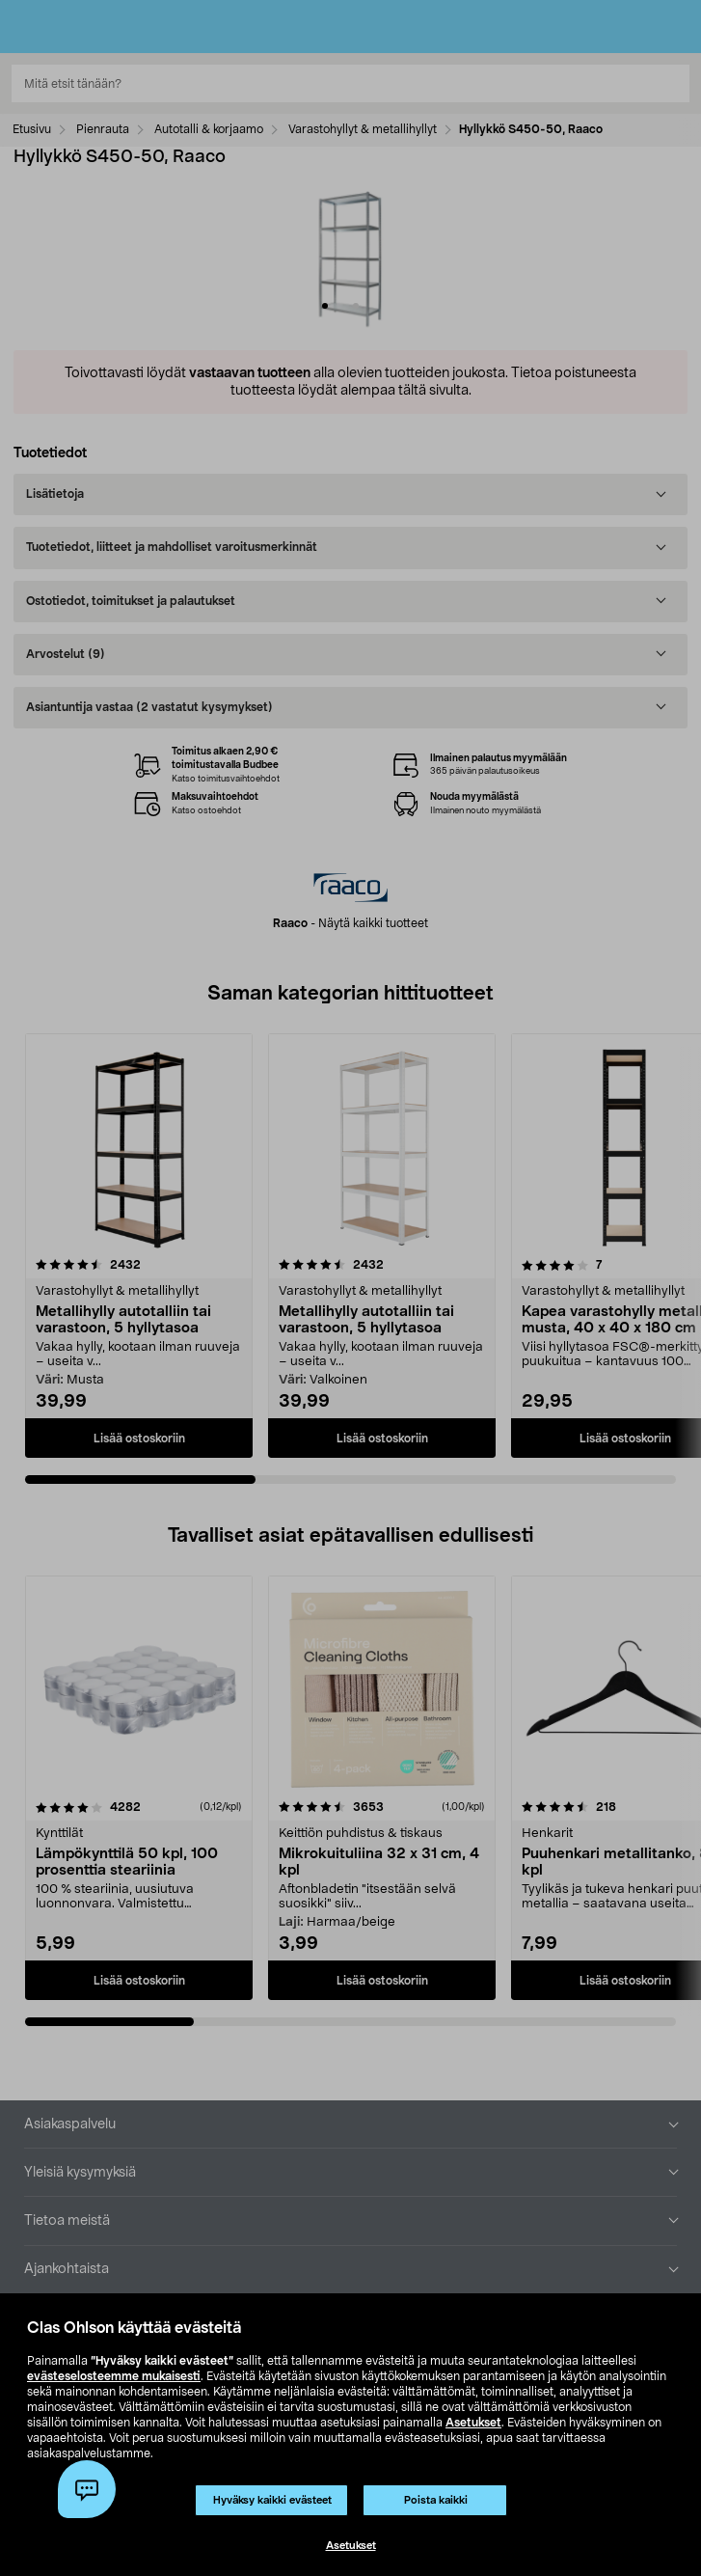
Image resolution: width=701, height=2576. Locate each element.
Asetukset (473, 2422)
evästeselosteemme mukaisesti (114, 2376)
